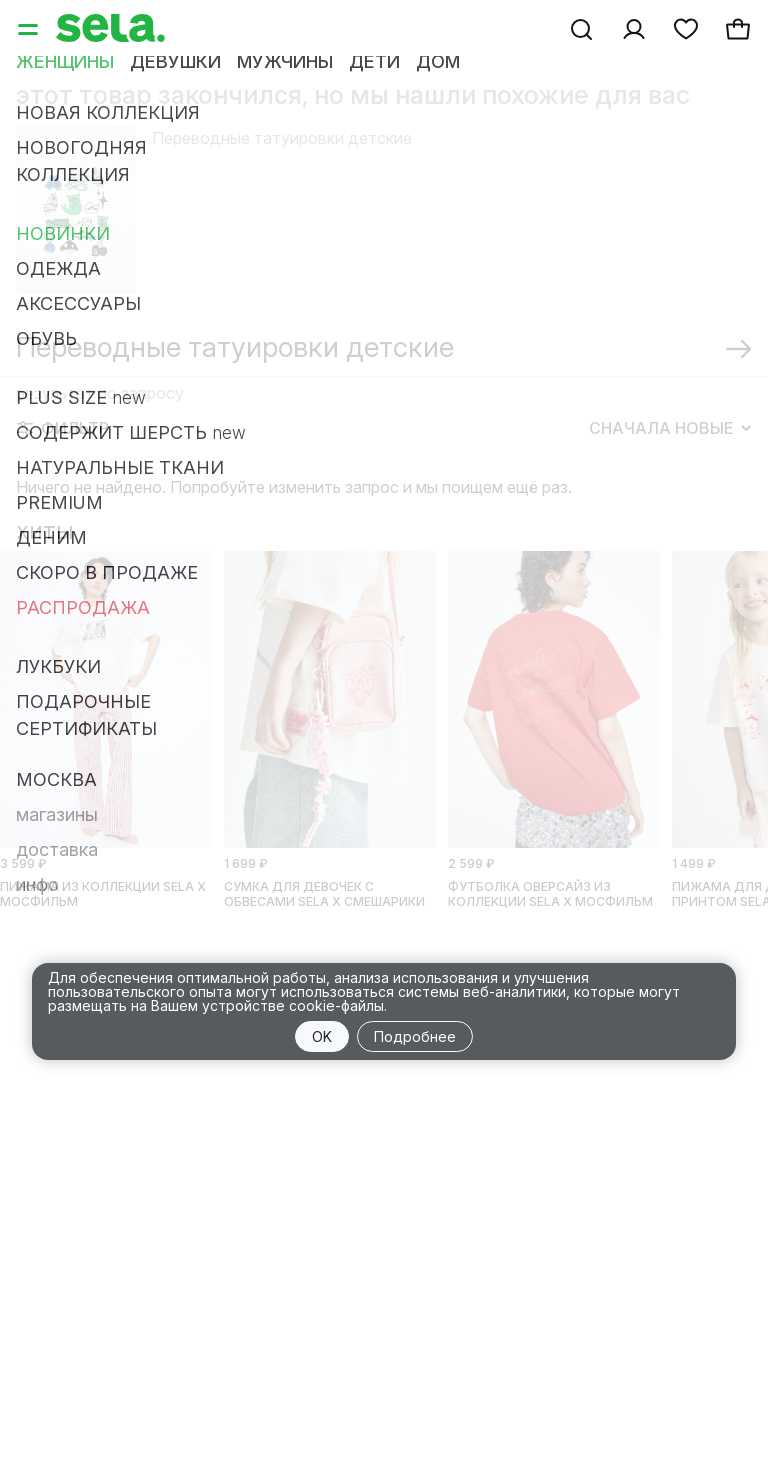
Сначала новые (670, 428)
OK (322, 1036)
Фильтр (63, 428)
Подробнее (415, 1036)
